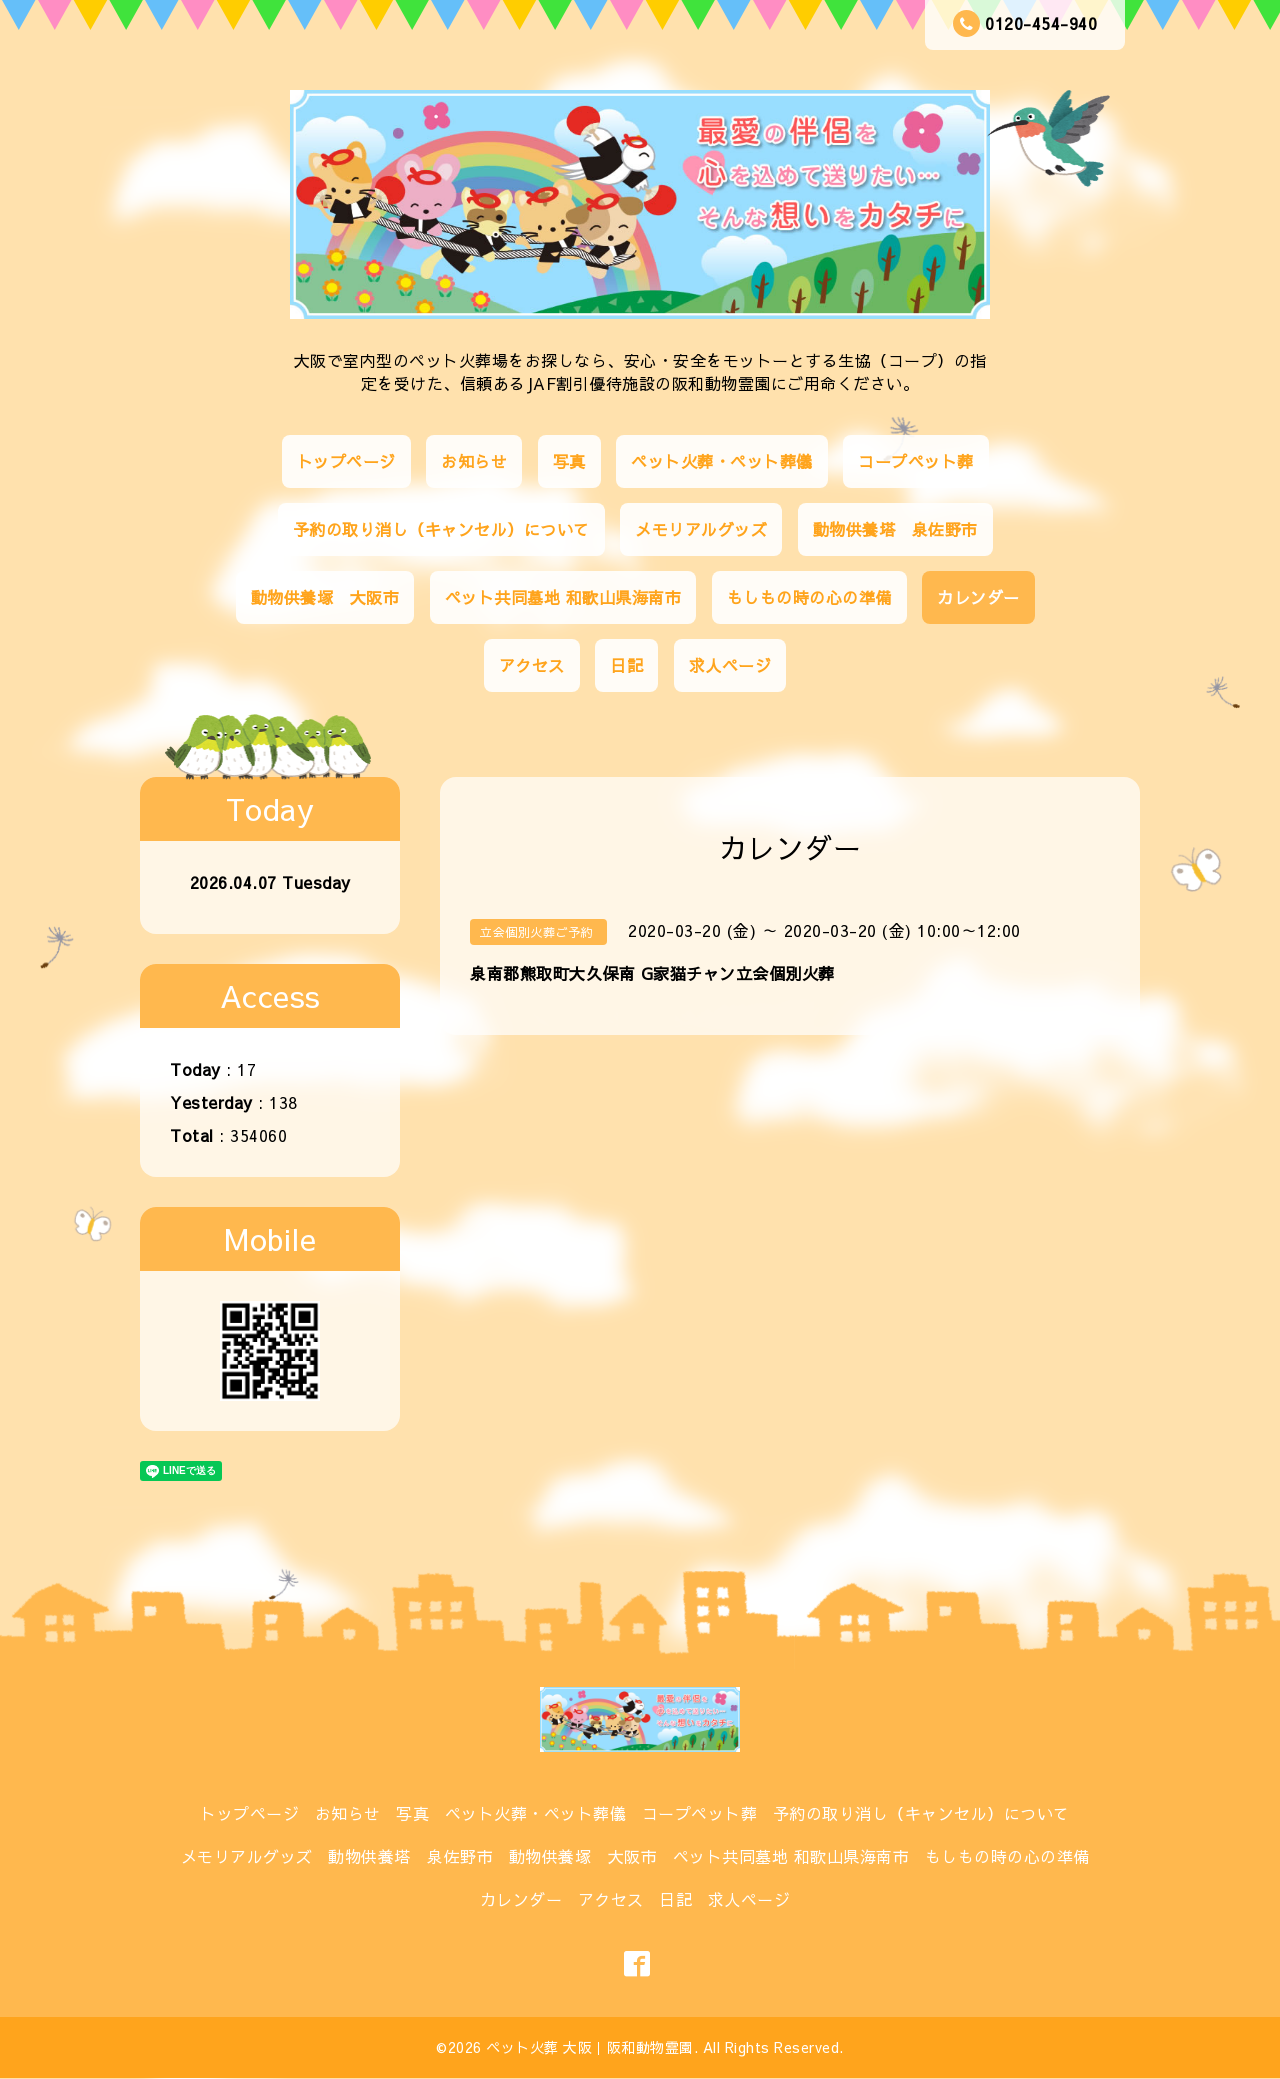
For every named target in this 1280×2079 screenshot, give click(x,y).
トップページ (346, 461)
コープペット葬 (916, 461)
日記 (626, 665)
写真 (569, 461)
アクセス (532, 665)
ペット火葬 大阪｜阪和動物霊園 (590, 2047)
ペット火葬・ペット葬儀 (722, 461)
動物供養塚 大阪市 (325, 597)
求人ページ (730, 665)
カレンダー (978, 597)
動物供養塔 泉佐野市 (895, 529)
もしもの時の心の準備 (809, 597)
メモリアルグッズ (701, 529)
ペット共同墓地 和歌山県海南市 (563, 597)
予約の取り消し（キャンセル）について (441, 529)
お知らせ (474, 461)
